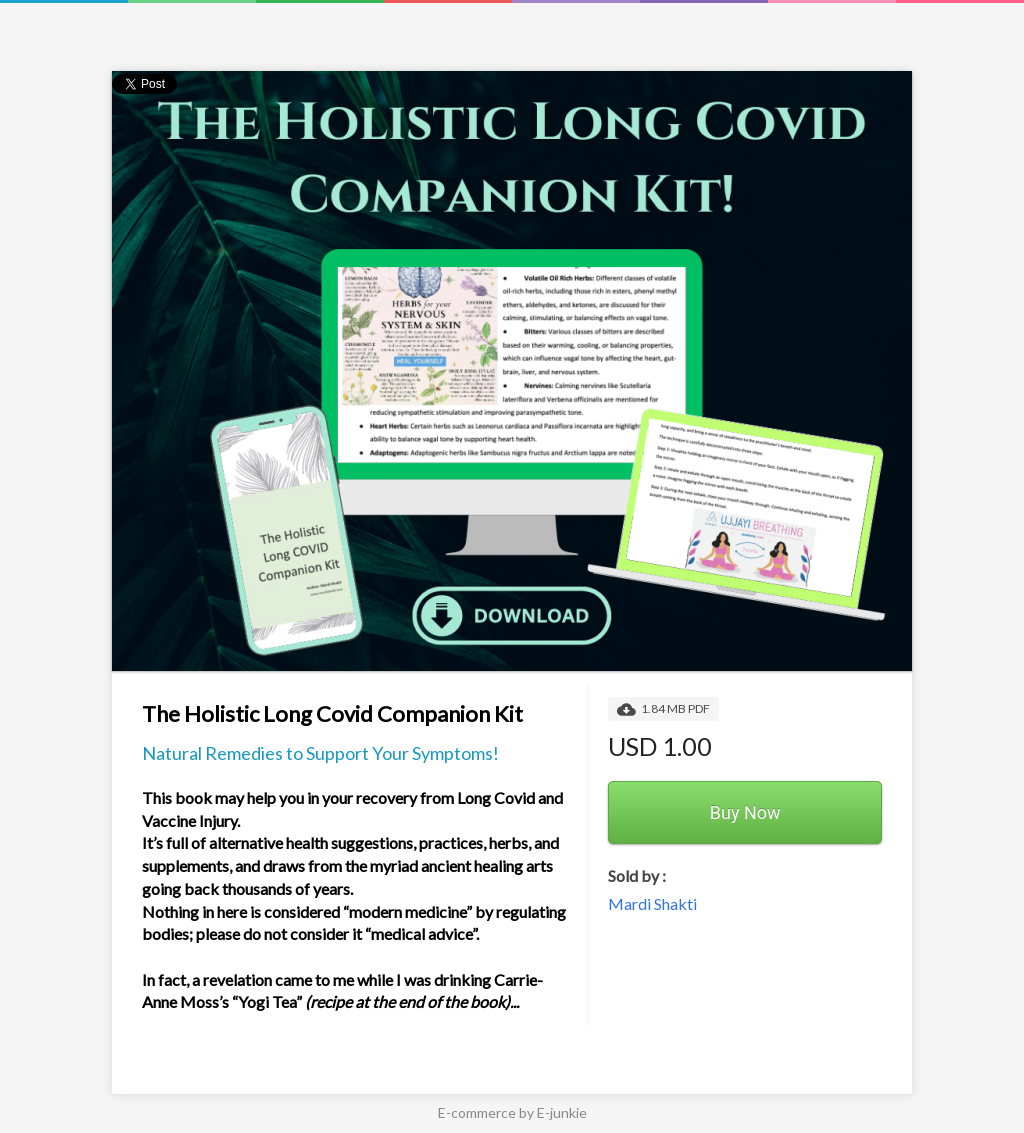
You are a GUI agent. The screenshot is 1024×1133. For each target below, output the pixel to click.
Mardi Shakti (652, 903)
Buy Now (745, 812)
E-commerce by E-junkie (512, 1112)
